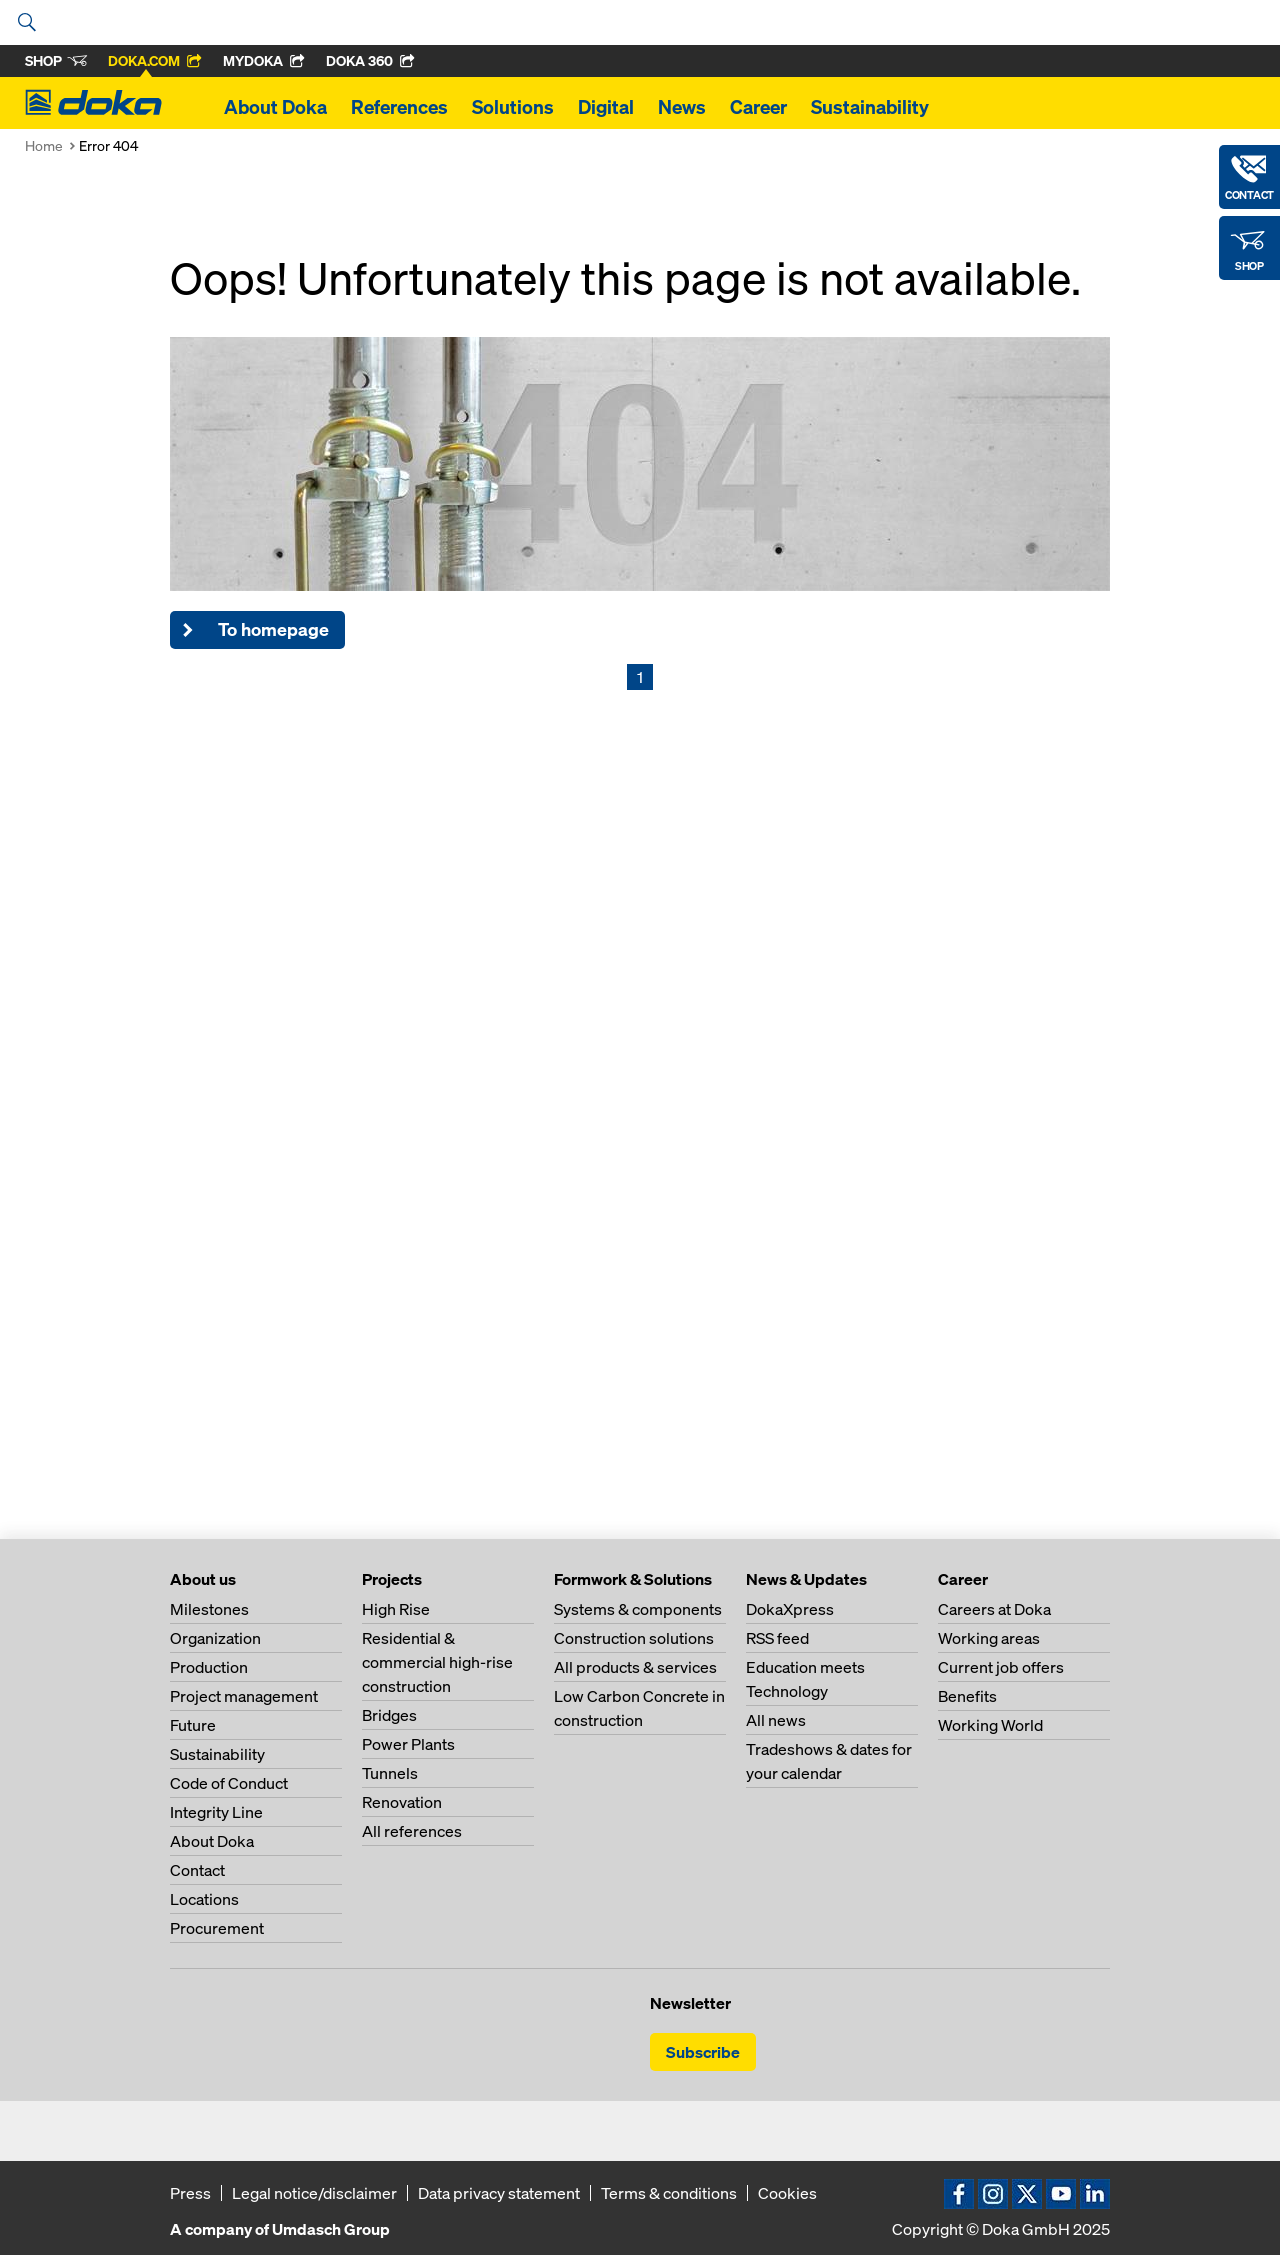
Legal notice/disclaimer (314, 2193)
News (682, 107)
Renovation (402, 1802)
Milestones (209, 1609)
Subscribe (703, 2052)
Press (190, 2193)
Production (209, 1667)
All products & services (635, 1667)
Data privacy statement (499, 2193)
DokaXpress (790, 1609)
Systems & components (638, 1609)
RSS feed (777, 1638)
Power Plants (408, 1744)
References (399, 107)
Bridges (389, 1715)
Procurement (217, 1928)
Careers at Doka (994, 1609)
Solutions (513, 107)
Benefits (967, 1696)
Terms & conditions (669, 2193)
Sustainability (870, 107)
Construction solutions (634, 1638)
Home (44, 145)
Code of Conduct (229, 1783)
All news (776, 1720)
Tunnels (390, 1773)
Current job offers (1001, 1667)
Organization (215, 1638)
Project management (244, 1696)
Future (193, 1725)
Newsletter (690, 2003)
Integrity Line (216, 1812)
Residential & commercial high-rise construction (437, 1662)
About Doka (275, 107)
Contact (197, 1870)
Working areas (989, 1638)
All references (412, 1831)
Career (758, 107)
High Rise (396, 1609)
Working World (990, 1725)
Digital (606, 107)
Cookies (787, 2193)
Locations (204, 1899)
